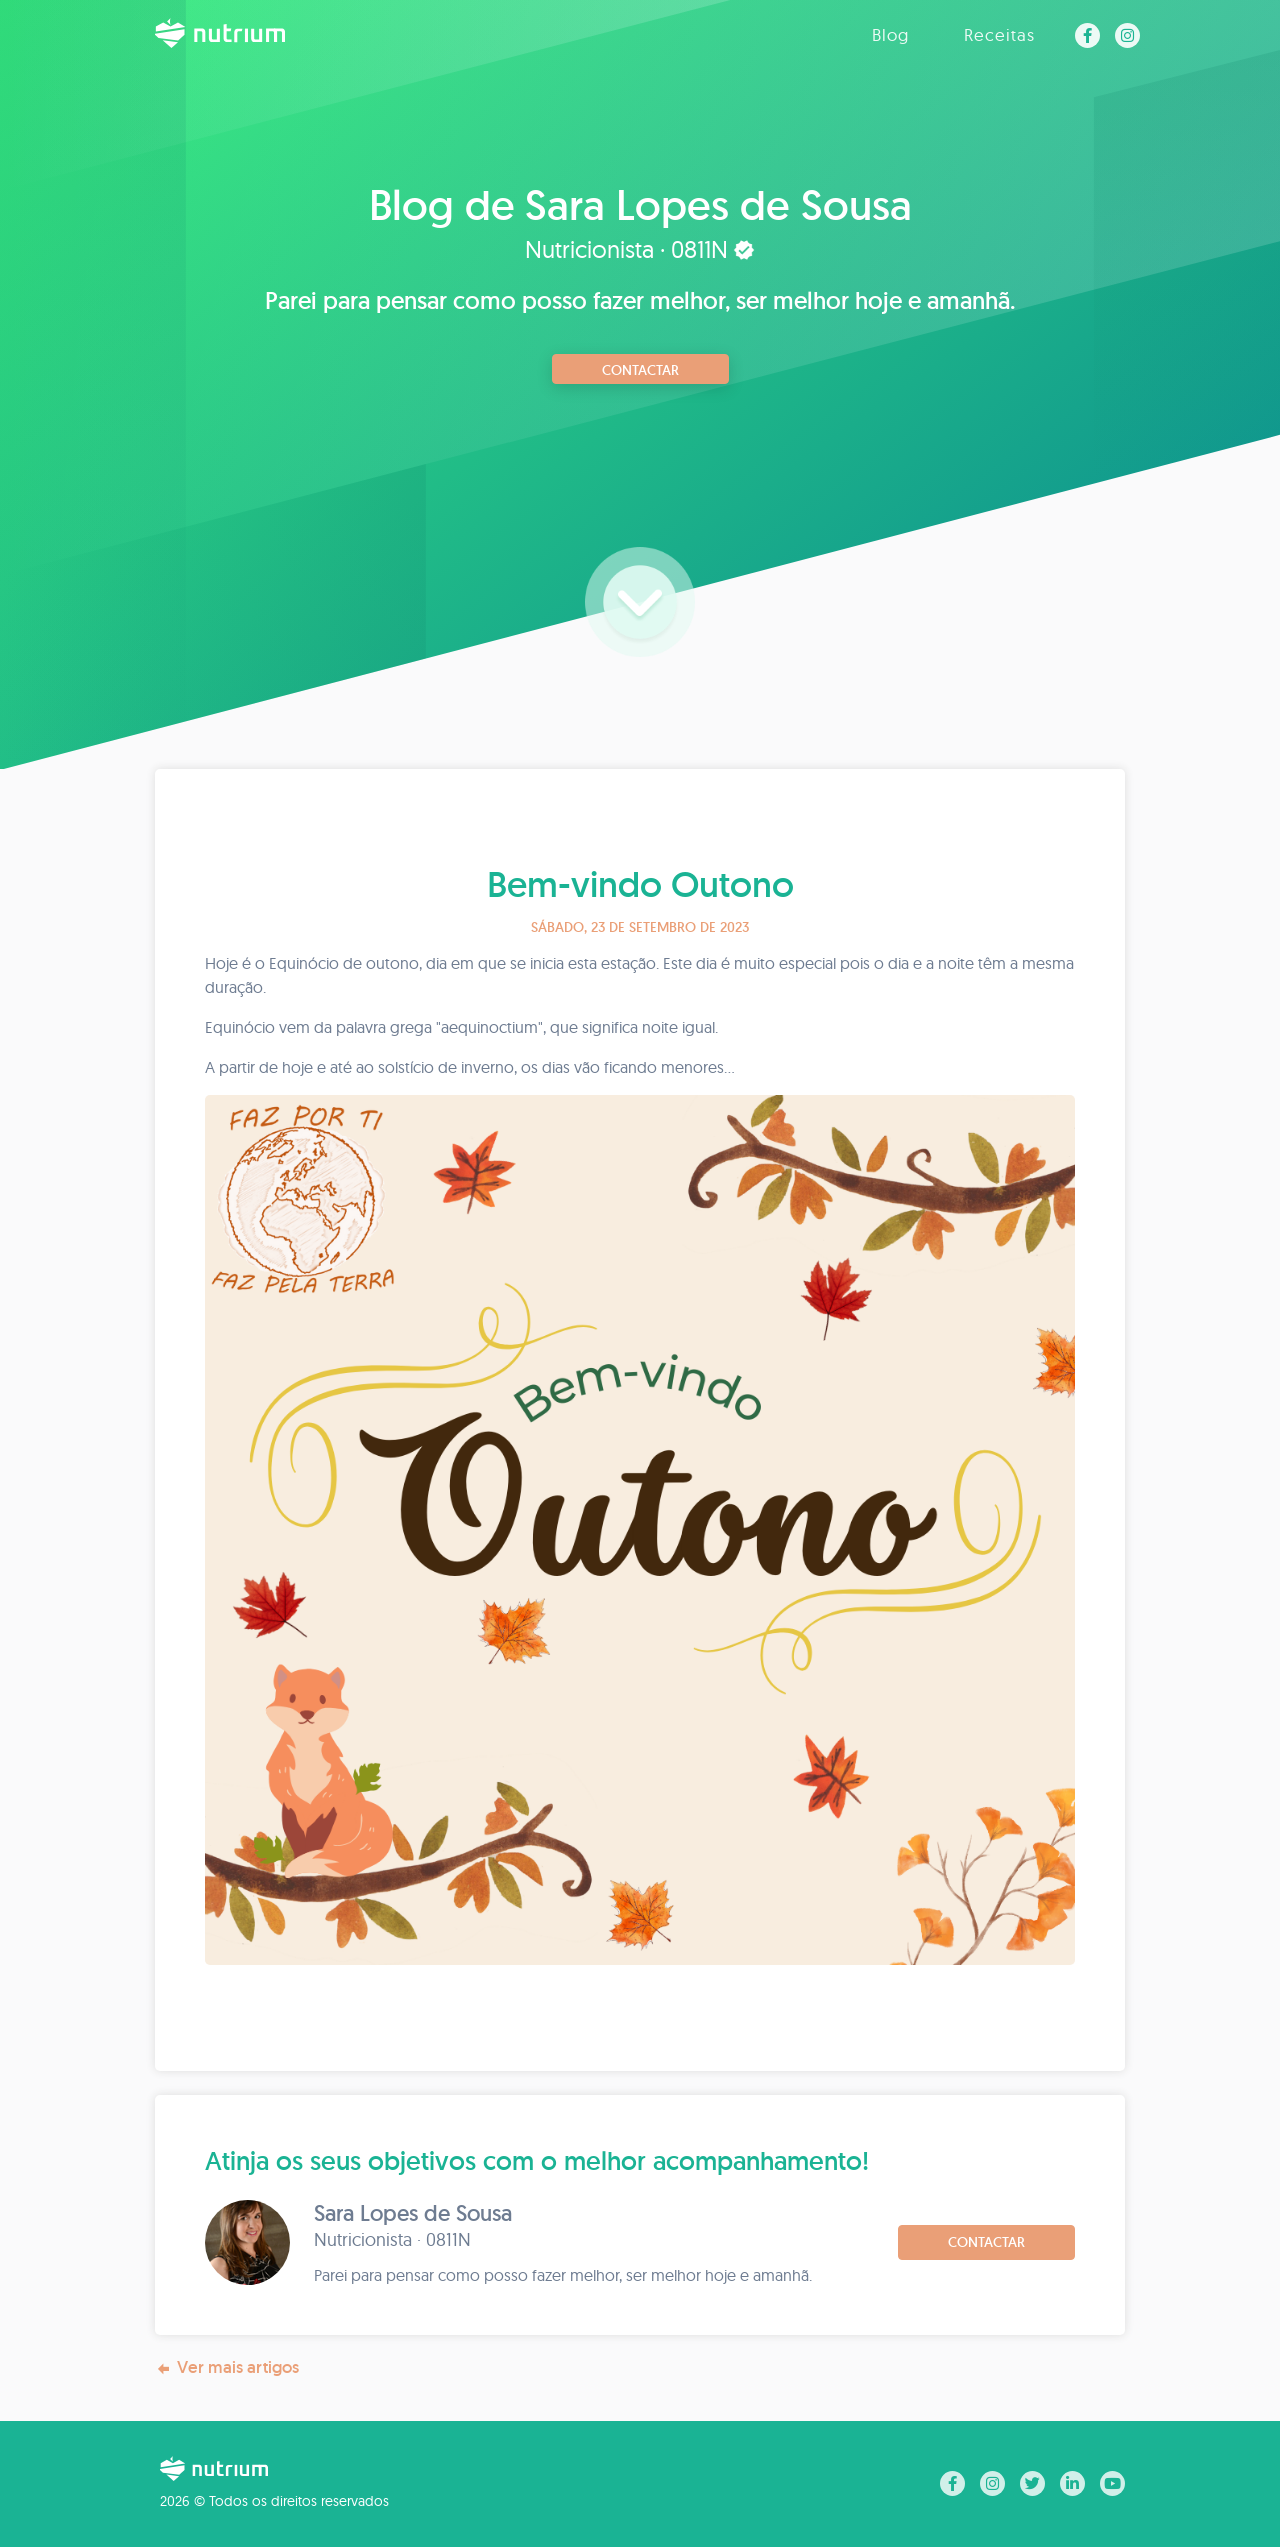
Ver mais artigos (227, 2367)
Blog (890, 34)
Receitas (999, 34)
